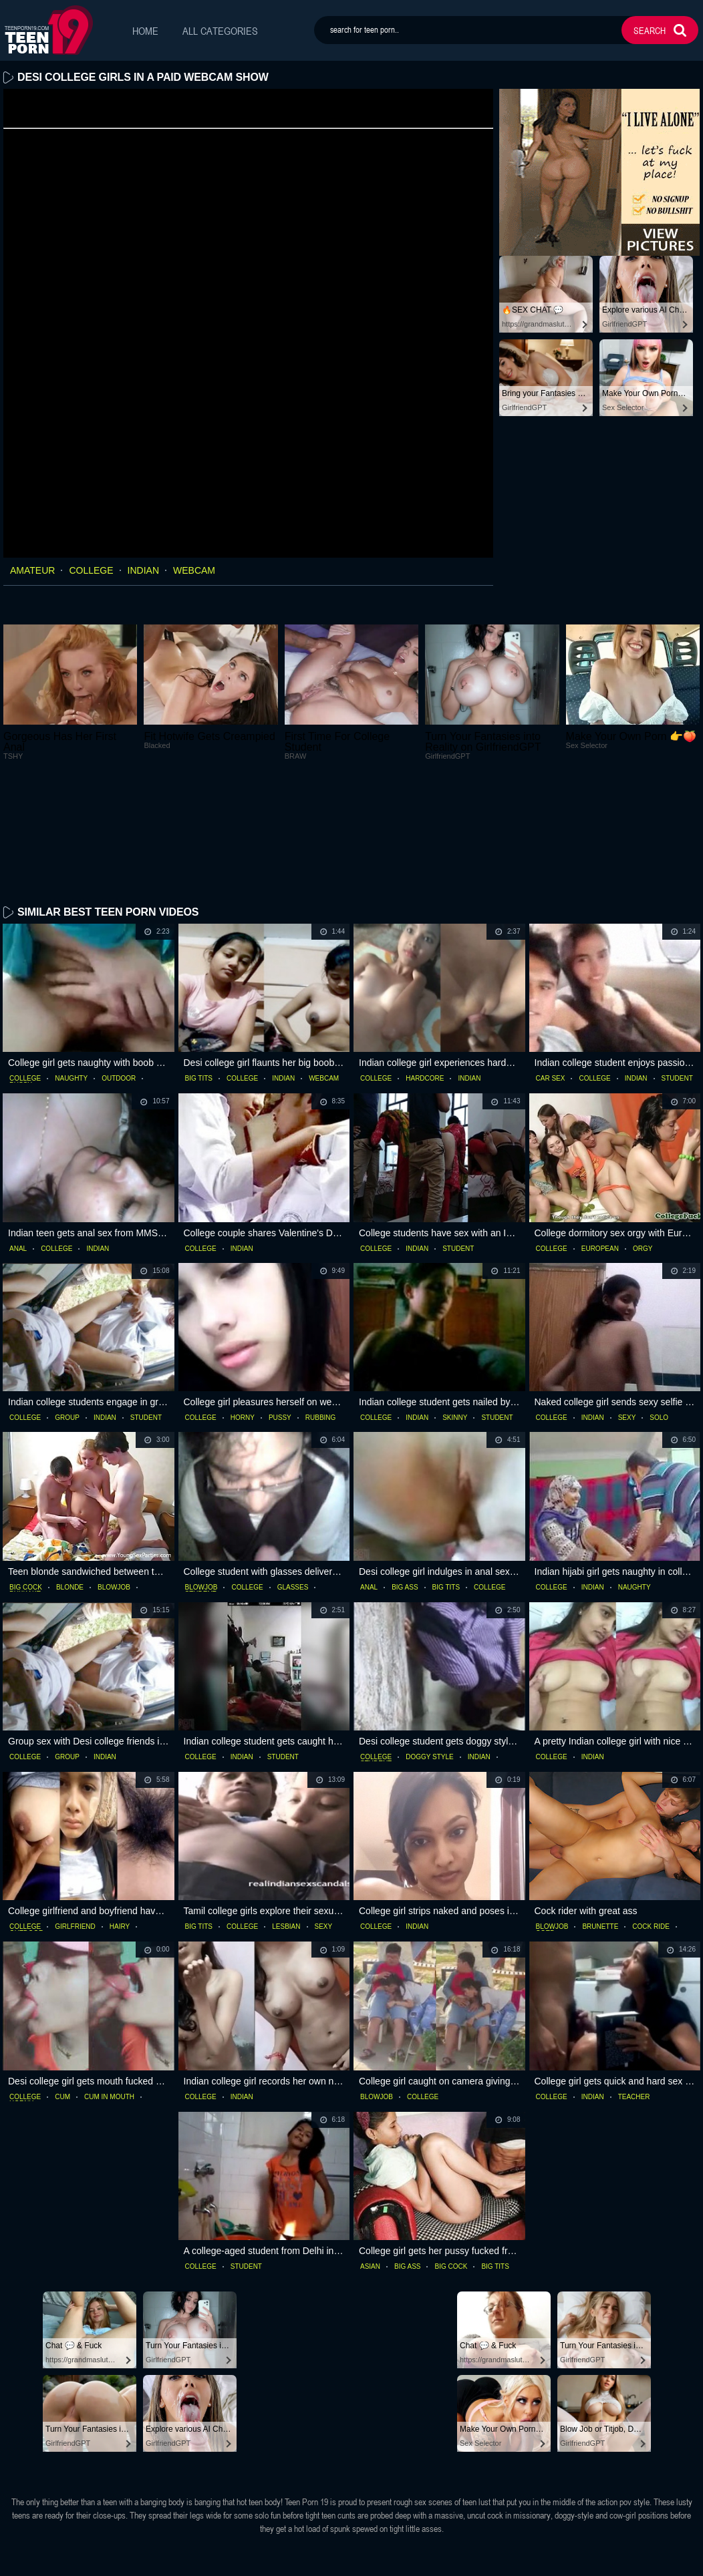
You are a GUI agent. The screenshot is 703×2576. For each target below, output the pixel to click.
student (677, 972)
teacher (634, 1990)
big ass (405, 1480)
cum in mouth (109, 1990)
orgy (642, 1142)
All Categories (220, 30)
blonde (70, 1480)
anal (18, 1142)
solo (659, 1311)
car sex (550, 972)
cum (62, 1990)
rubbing (320, 1311)
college (91, 570)
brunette (600, 1820)
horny (243, 1311)
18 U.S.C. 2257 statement (333, 2562)
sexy (627, 1311)
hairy (120, 1820)
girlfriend (75, 1820)
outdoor (119, 972)
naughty (71, 972)
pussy (280, 1311)
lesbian (286, 1820)
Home (145, 30)
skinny (454, 1311)
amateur (32, 570)
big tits (199, 972)
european (600, 1142)
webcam (194, 570)
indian (143, 570)
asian (370, 2160)
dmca (407, 2562)
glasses (293, 1480)
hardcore (425, 972)
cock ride (651, 1820)
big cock (25, 1480)
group (67, 1311)
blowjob (114, 1480)
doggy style (430, 1650)
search (650, 30)
